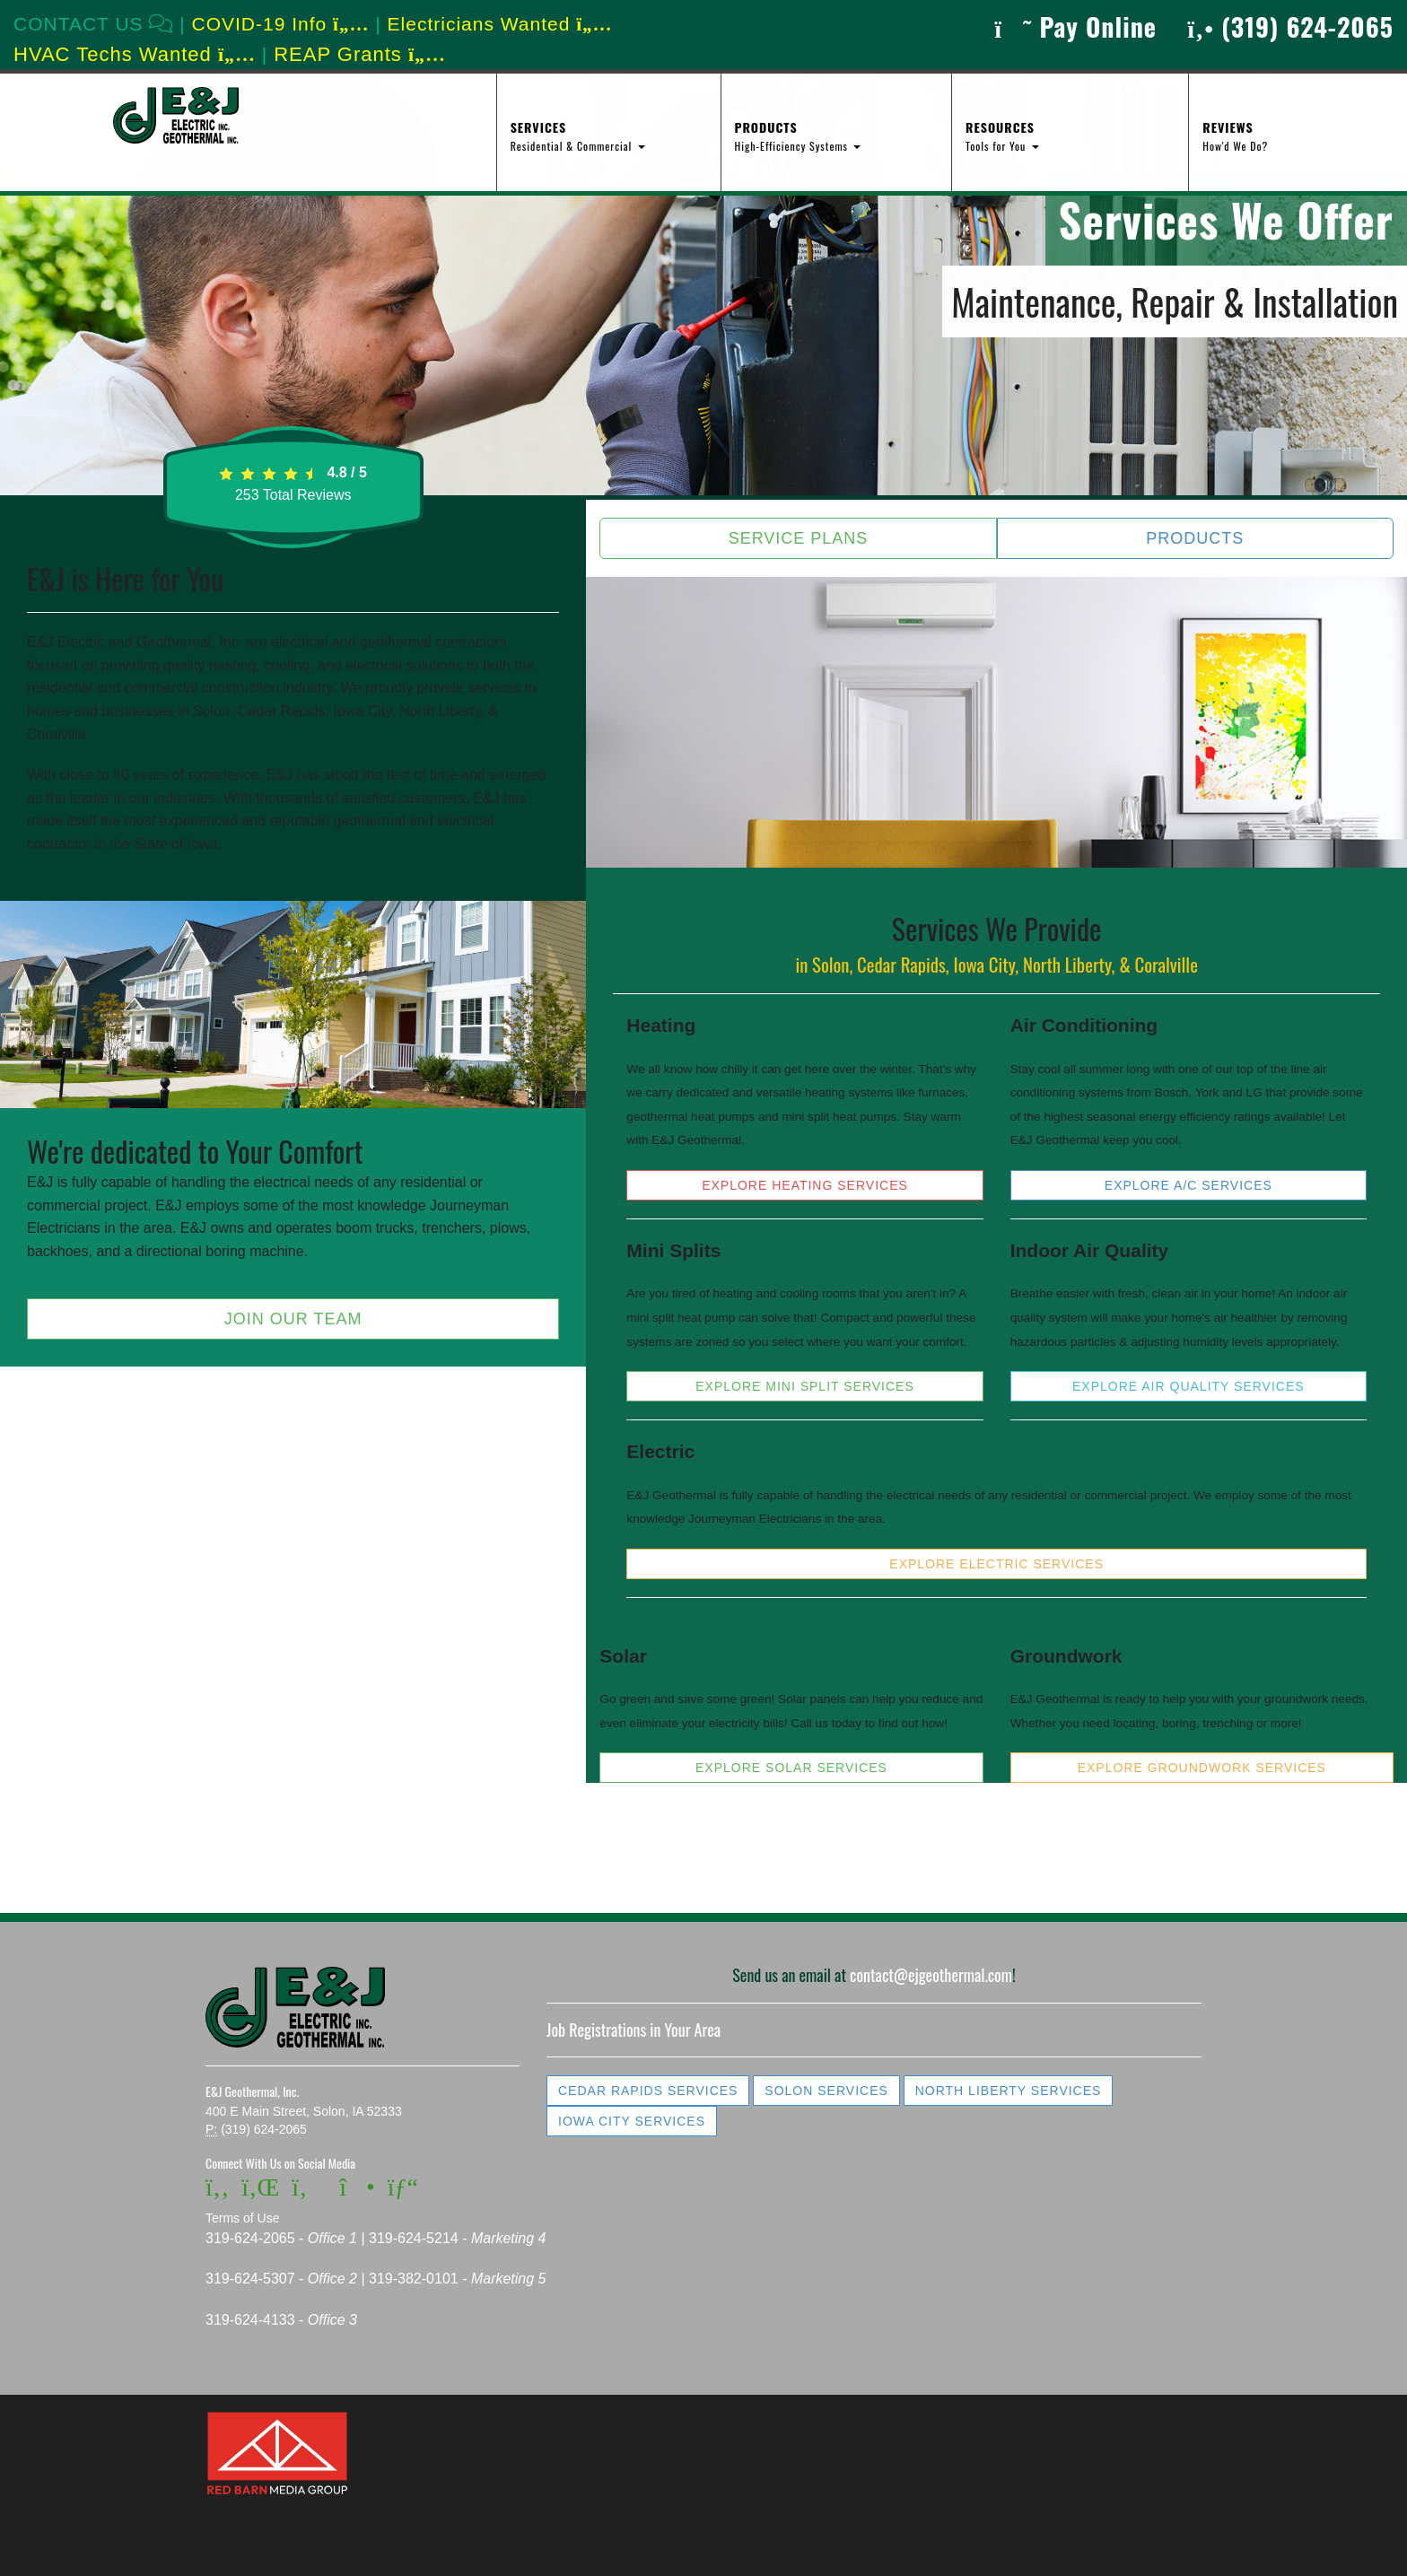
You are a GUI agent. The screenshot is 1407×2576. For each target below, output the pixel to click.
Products (1195, 538)
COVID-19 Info (281, 23)
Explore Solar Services (791, 1767)
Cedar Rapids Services (648, 2090)
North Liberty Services (1008, 2090)
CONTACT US (93, 23)
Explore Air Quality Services (1188, 1386)
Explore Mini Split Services (804, 1386)
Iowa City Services (631, 2121)
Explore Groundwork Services (1202, 1767)
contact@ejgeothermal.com (931, 1975)
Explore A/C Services (1188, 1185)
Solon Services (826, 2090)
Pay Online (1075, 26)
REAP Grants (360, 54)
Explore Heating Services (805, 1185)
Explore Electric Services (996, 1564)
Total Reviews (293, 494)
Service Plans (799, 538)
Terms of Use (242, 2218)
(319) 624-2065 (1290, 26)
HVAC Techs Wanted (134, 54)
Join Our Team (293, 1319)
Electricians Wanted (500, 23)
